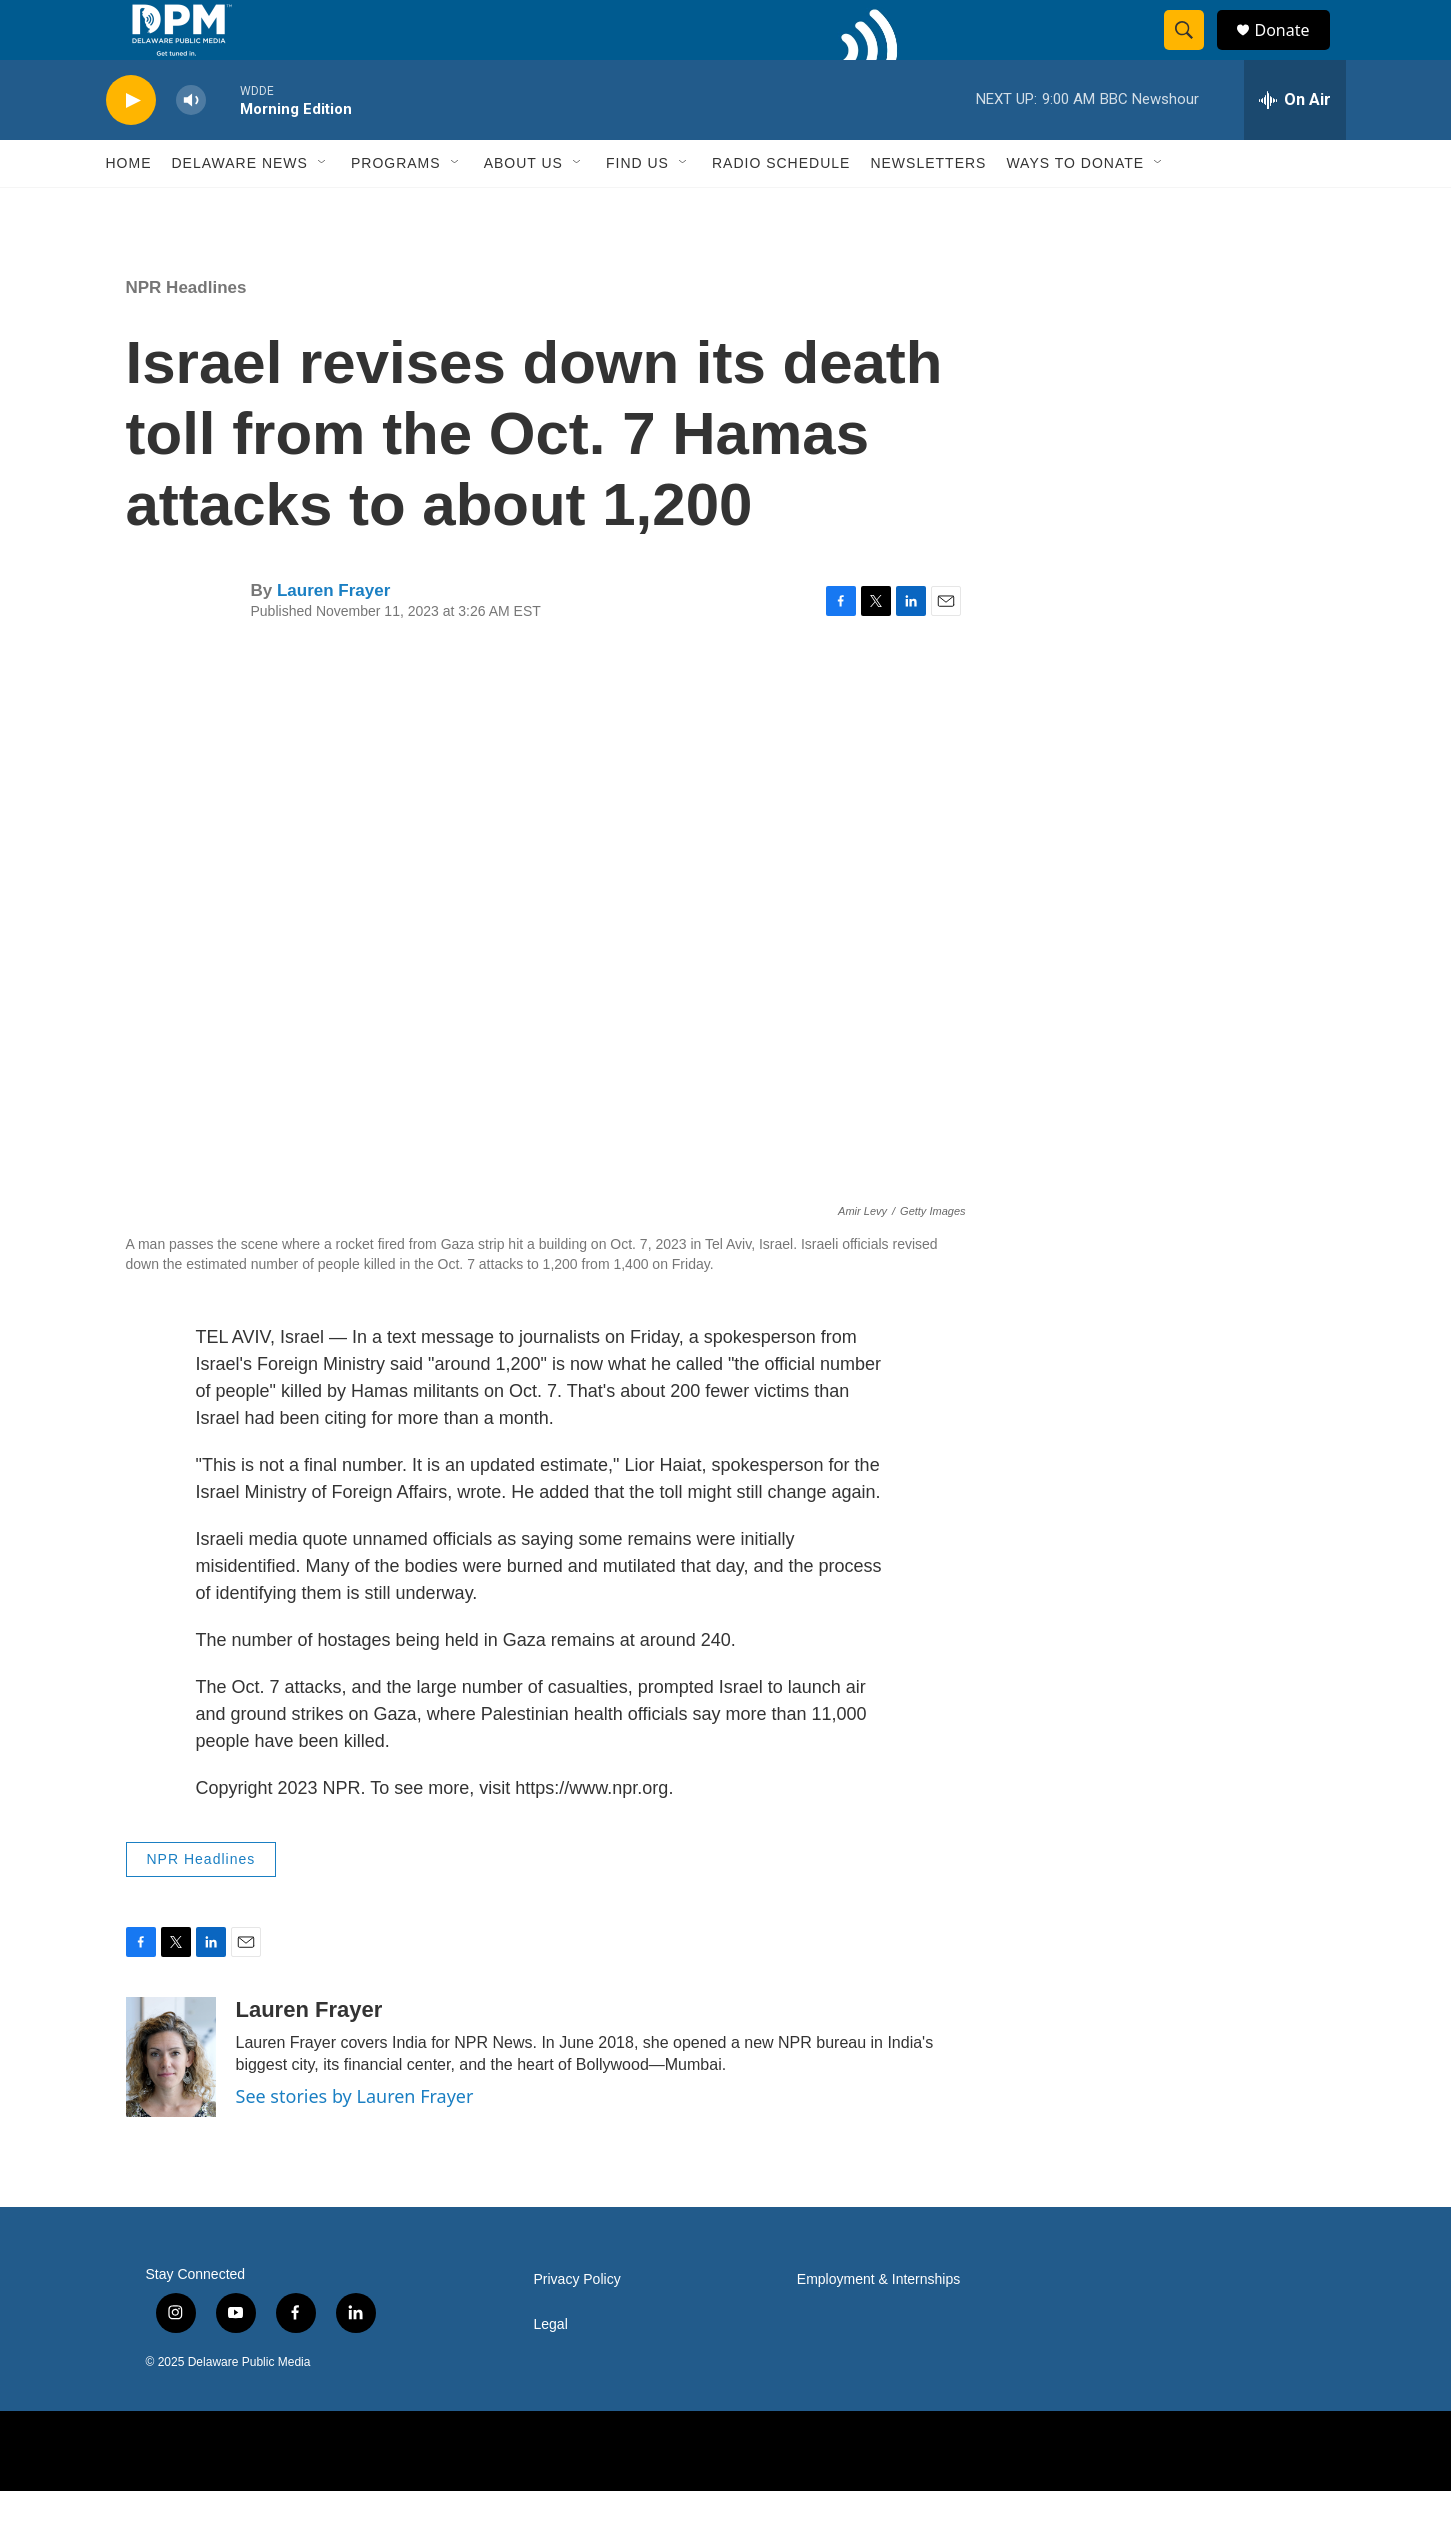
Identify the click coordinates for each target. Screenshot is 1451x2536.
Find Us (637, 208)
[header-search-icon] (1194, 53)
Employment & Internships (878, 2324)
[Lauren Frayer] (171, 2102)
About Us (523, 208)
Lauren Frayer (333, 635)
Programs (396, 208)
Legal (551, 2369)
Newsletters (928, 208)
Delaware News (240, 208)
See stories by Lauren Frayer (355, 2141)
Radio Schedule (781, 208)
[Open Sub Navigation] (323, 208)
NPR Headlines (186, 332)
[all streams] (1295, 145)
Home (129, 208)
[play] (131, 145)
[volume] (191, 145)
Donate (1295, 52)
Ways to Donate (1075, 208)
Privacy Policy (577, 2324)
